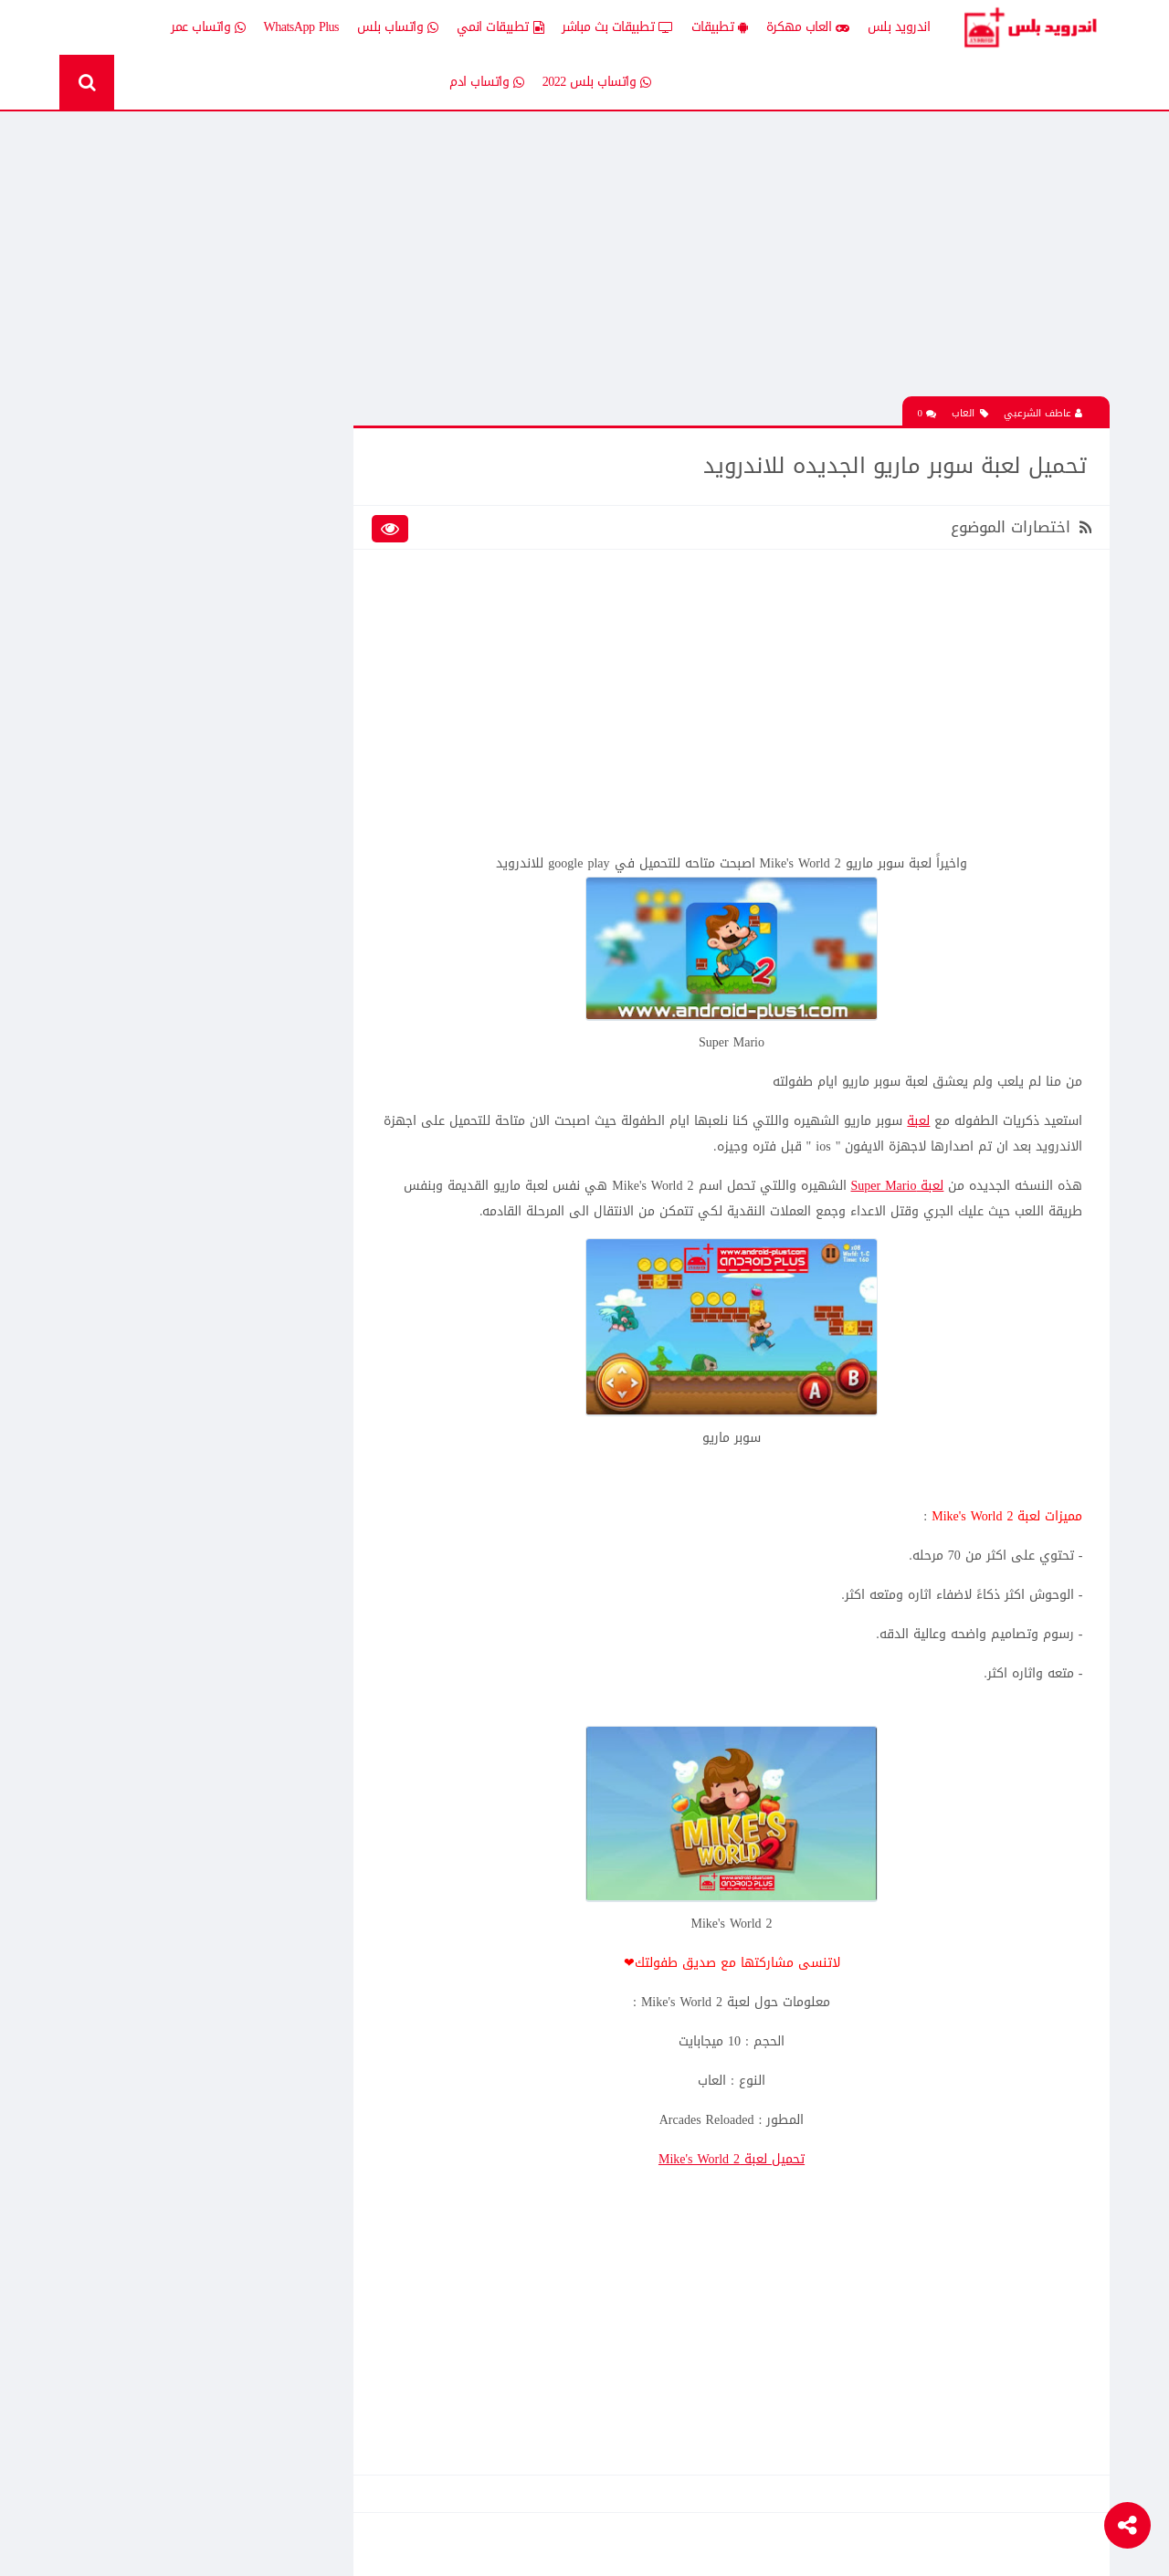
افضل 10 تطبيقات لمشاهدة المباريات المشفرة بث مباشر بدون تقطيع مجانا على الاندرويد (176, 1088)
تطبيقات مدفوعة (277, 651)
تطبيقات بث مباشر (617, 27)
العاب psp (164, 556)
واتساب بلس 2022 (596, 82)
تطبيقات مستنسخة (139, 651)
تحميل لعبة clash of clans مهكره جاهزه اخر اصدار (170, 1024)
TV (180, 747)
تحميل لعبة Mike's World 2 (735, 2157)
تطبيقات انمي (500, 27)
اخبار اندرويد (158, 492)
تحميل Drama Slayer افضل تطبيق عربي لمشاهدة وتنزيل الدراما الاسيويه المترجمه (171, 1413)
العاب (970, 412)
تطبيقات (719, 27)
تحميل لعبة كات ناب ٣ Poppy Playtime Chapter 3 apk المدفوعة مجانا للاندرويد (171, 375)
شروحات (167, 715)
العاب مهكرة (807, 27)
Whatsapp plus (285, 779)
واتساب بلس (397, 27)
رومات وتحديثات (281, 715)
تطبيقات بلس (153, 620)
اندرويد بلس (899, 27)
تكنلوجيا (300, 683)
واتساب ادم (486, 82)
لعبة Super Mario (896, 1184)
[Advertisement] (735, 267)
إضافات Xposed (282, 524)
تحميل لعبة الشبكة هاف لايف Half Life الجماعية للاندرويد (170, 1152)
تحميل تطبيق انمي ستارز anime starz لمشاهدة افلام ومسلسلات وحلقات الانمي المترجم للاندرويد (177, 897)
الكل (309, 492)
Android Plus (1031, 27)
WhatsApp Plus (302, 27)
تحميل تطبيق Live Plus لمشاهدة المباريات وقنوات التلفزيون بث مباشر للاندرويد (179, 1540)
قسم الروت (292, 747)
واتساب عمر (208, 27)
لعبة (918, 1120)
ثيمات (173, 683)
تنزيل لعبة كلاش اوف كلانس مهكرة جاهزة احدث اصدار (177, 1476)
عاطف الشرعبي (1043, 412)
